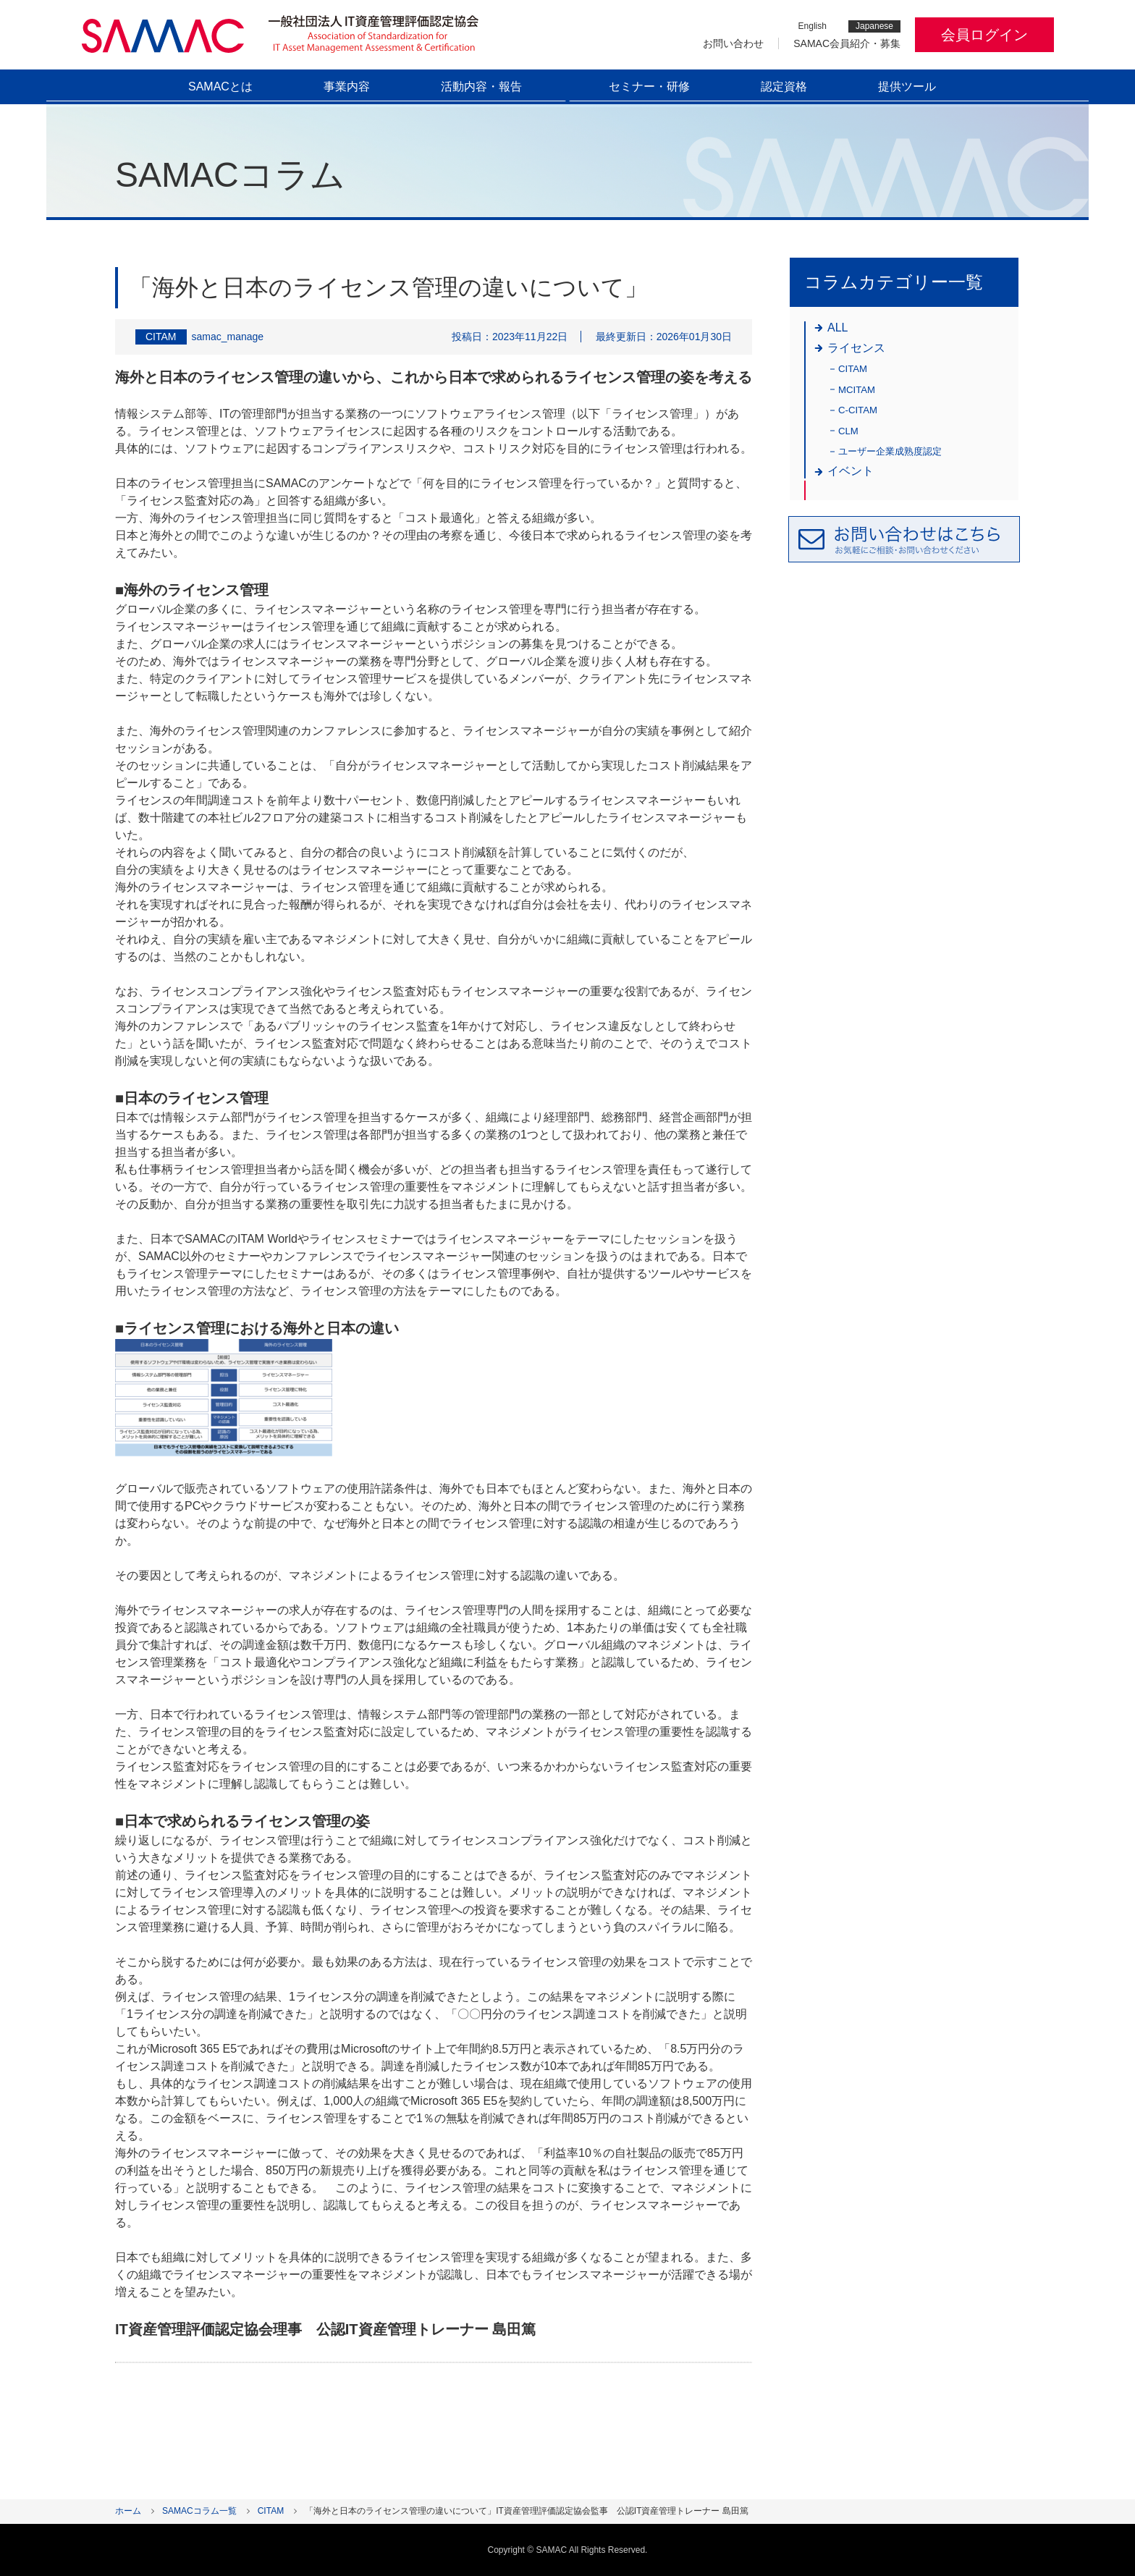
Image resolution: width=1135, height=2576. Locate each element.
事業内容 (347, 86)
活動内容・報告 (481, 86)
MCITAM (856, 389)
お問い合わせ (733, 43)
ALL (837, 327)
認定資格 (784, 86)
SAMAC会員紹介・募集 (846, 43)
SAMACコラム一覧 (199, 2511)
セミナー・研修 (649, 86)
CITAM (852, 368)
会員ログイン (984, 35)
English (812, 26)
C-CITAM (857, 410)
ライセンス (856, 348)
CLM (848, 431)
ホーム (128, 2511)
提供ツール (907, 86)
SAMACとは (220, 86)
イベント (850, 471)
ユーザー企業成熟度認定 (890, 451)
